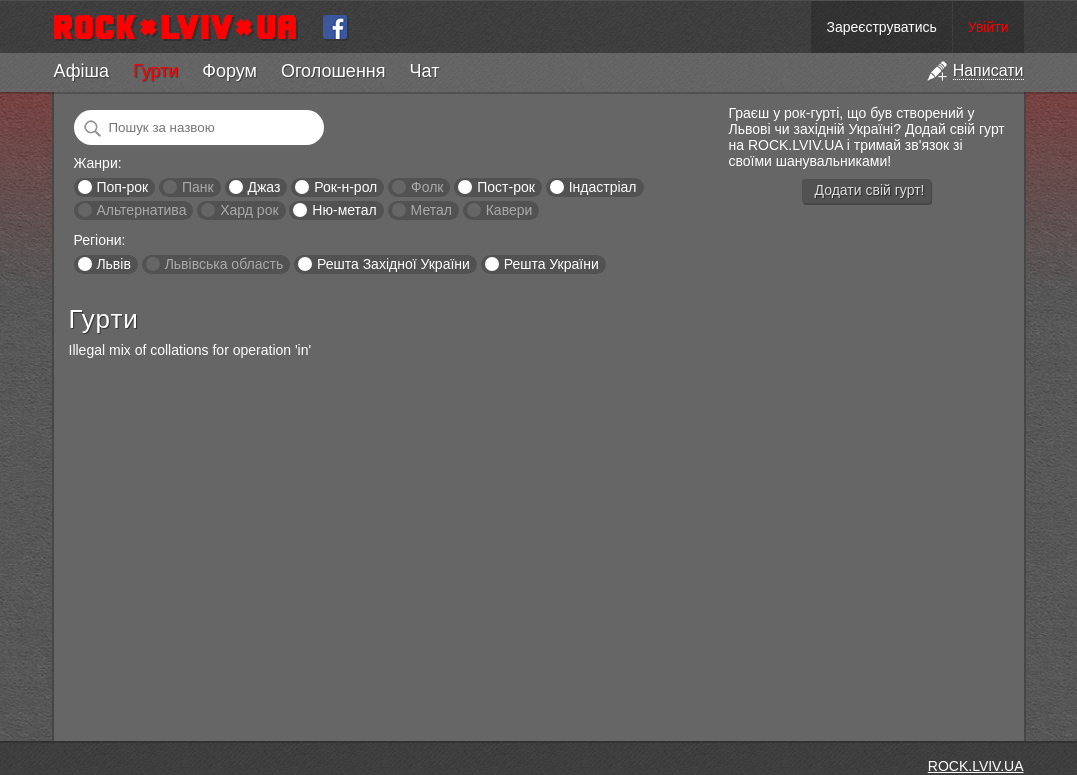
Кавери (509, 210)
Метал (431, 210)
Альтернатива (141, 210)
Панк (198, 187)
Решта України (551, 264)
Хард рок (249, 210)
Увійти (988, 27)
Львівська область (224, 264)
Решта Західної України (393, 264)
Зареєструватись (881, 27)
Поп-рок (122, 187)
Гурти (155, 71)
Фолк (427, 187)
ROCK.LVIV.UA (976, 766)
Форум (229, 71)
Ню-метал (344, 210)
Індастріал (603, 187)
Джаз (263, 187)
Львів (113, 264)
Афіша (81, 71)
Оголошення (333, 71)
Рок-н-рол (345, 187)
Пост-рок (506, 187)
